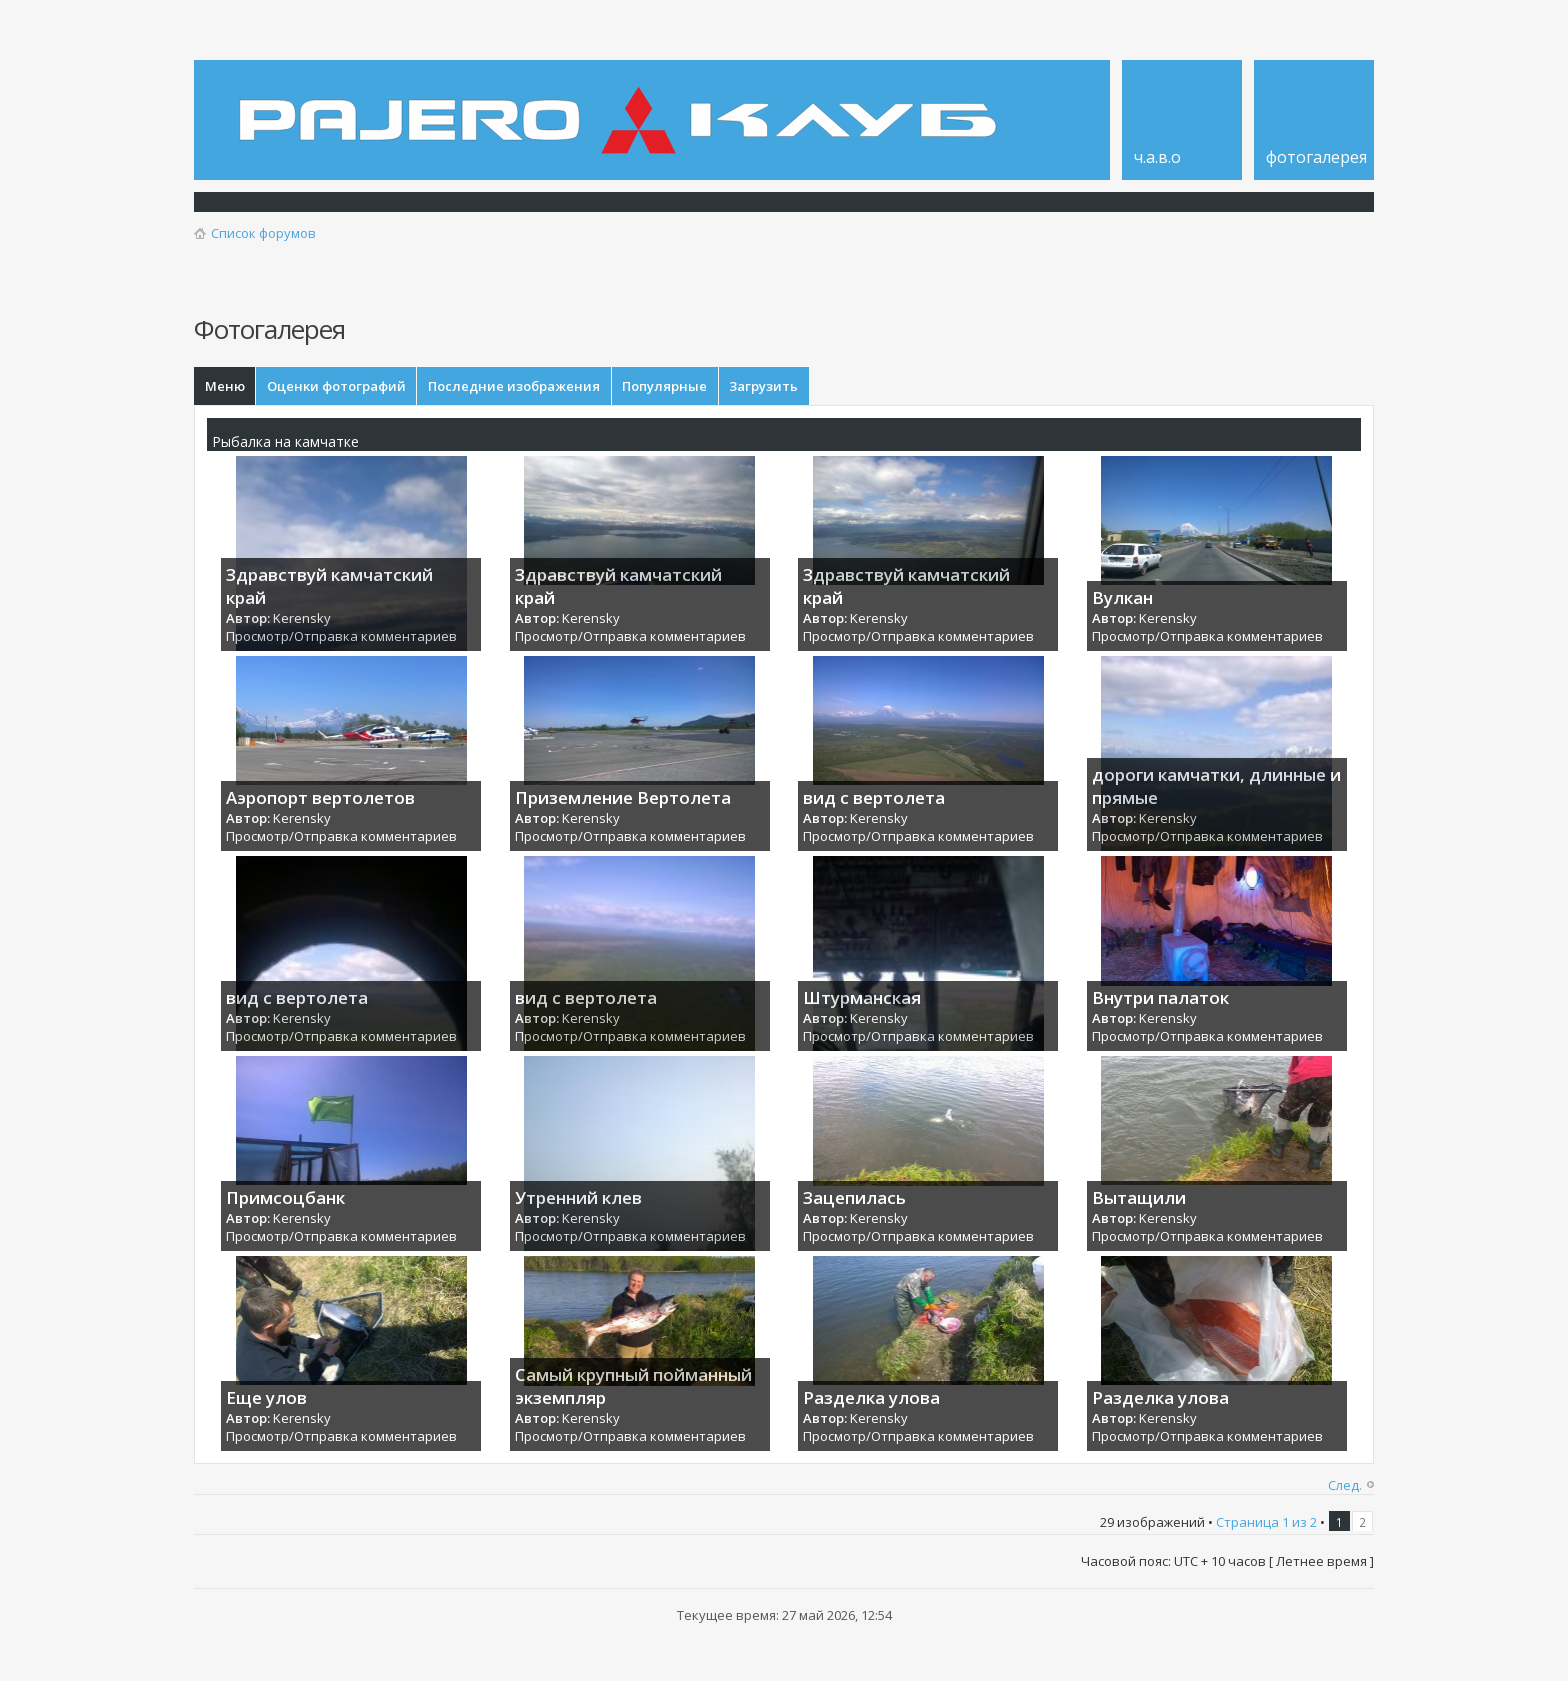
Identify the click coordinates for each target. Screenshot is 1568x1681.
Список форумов (263, 233)
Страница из (1266, 1526)
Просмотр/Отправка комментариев (341, 641)
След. (1345, 1489)
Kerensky (302, 622)
